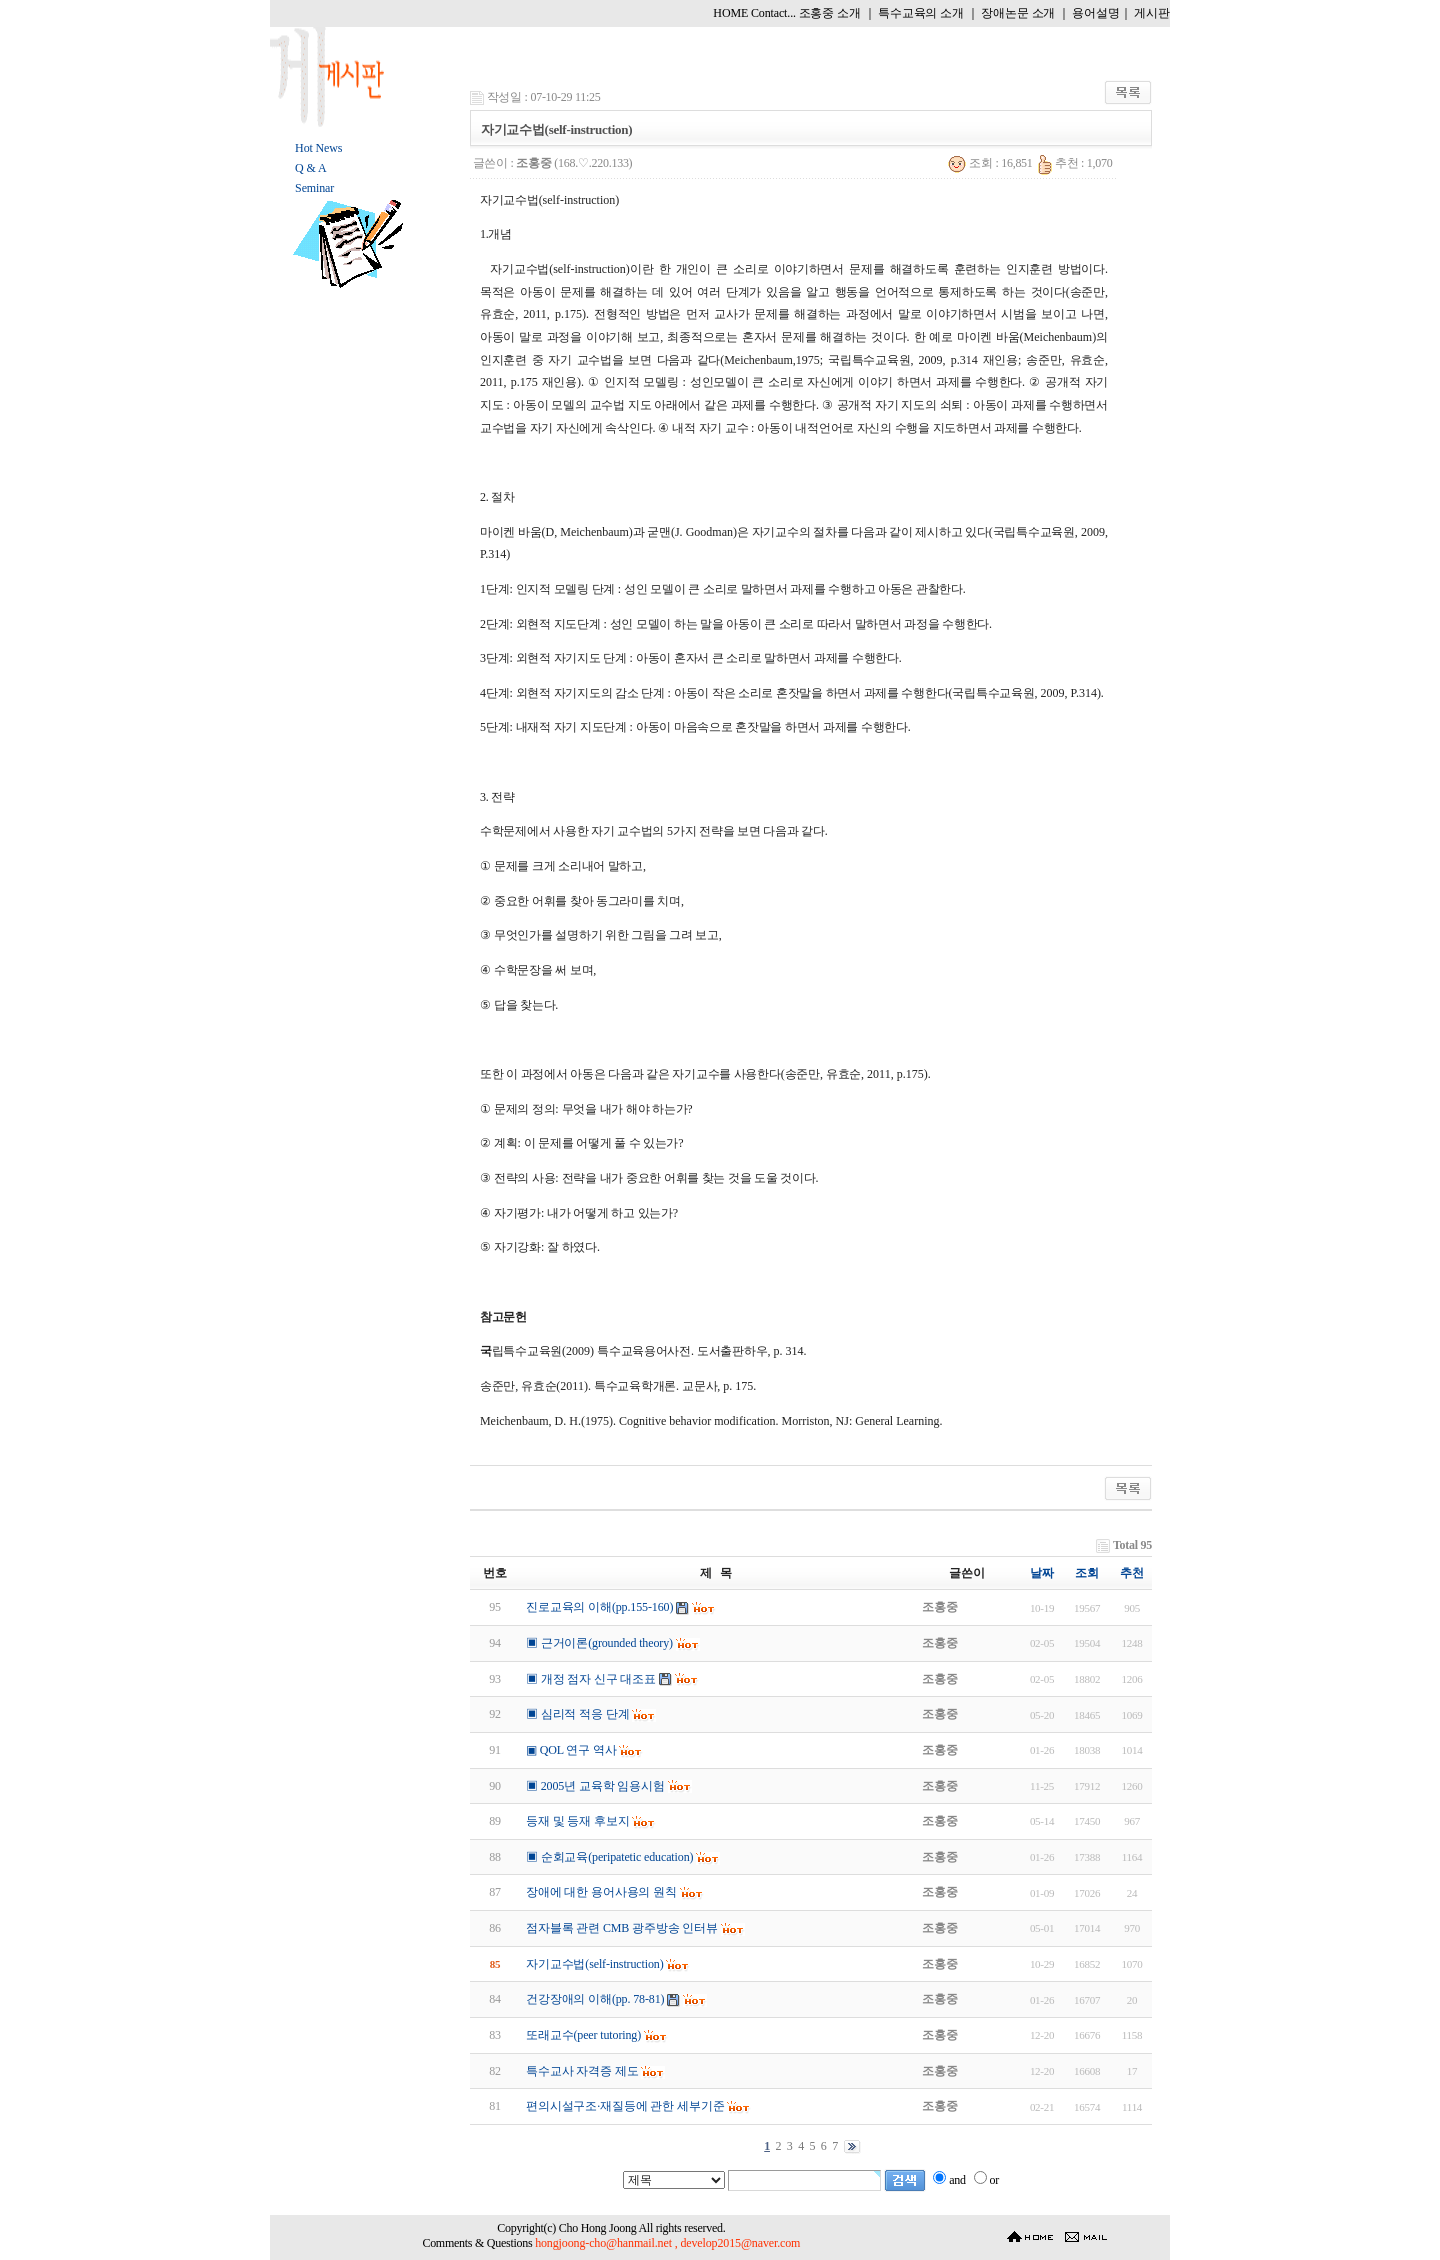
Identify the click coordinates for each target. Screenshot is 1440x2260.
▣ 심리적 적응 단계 (578, 1714)
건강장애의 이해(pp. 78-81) (595, 1999)
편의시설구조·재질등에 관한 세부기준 (625, 2106)
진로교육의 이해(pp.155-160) (599, 1607)
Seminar (314, 188)
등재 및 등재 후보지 (578, 1821)
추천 (1132, 1573)
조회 (1087, 1573)
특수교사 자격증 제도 (582, 2071)
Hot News (318, 148)
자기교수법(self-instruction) (595, 1964)
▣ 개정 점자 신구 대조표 (591, 1679)
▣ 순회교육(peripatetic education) (609, 1857)
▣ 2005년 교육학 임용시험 (595, 1786)
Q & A (310, 168)
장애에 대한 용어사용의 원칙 (601, 1892)
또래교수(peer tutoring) (583, 2035)
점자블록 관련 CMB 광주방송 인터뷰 (622, 1928)
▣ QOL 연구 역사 (571, 1750)
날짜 (1042, 1573)
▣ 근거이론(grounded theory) (599, 1643)
